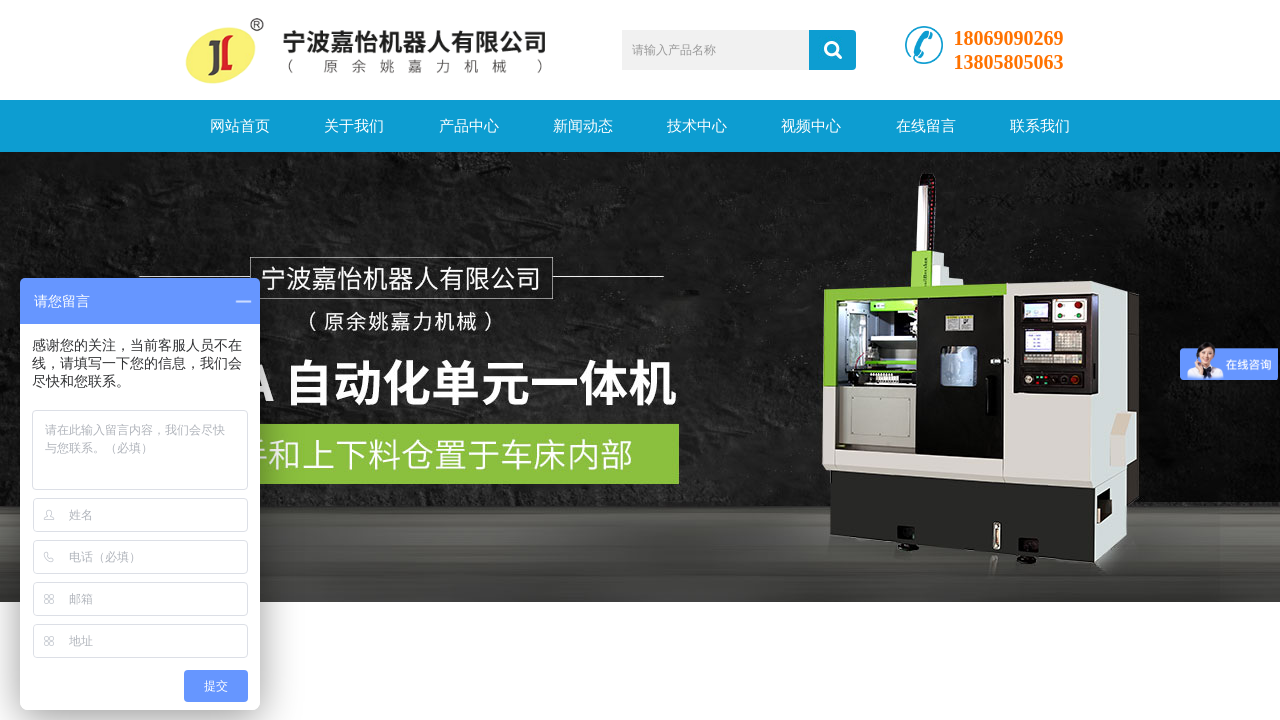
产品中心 (469, 126)
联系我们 (1040, 126)
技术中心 (697, 126)
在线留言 (926, 126)
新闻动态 (583, 126)
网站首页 (240, 126)
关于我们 (354, 126)
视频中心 (811, 126)
